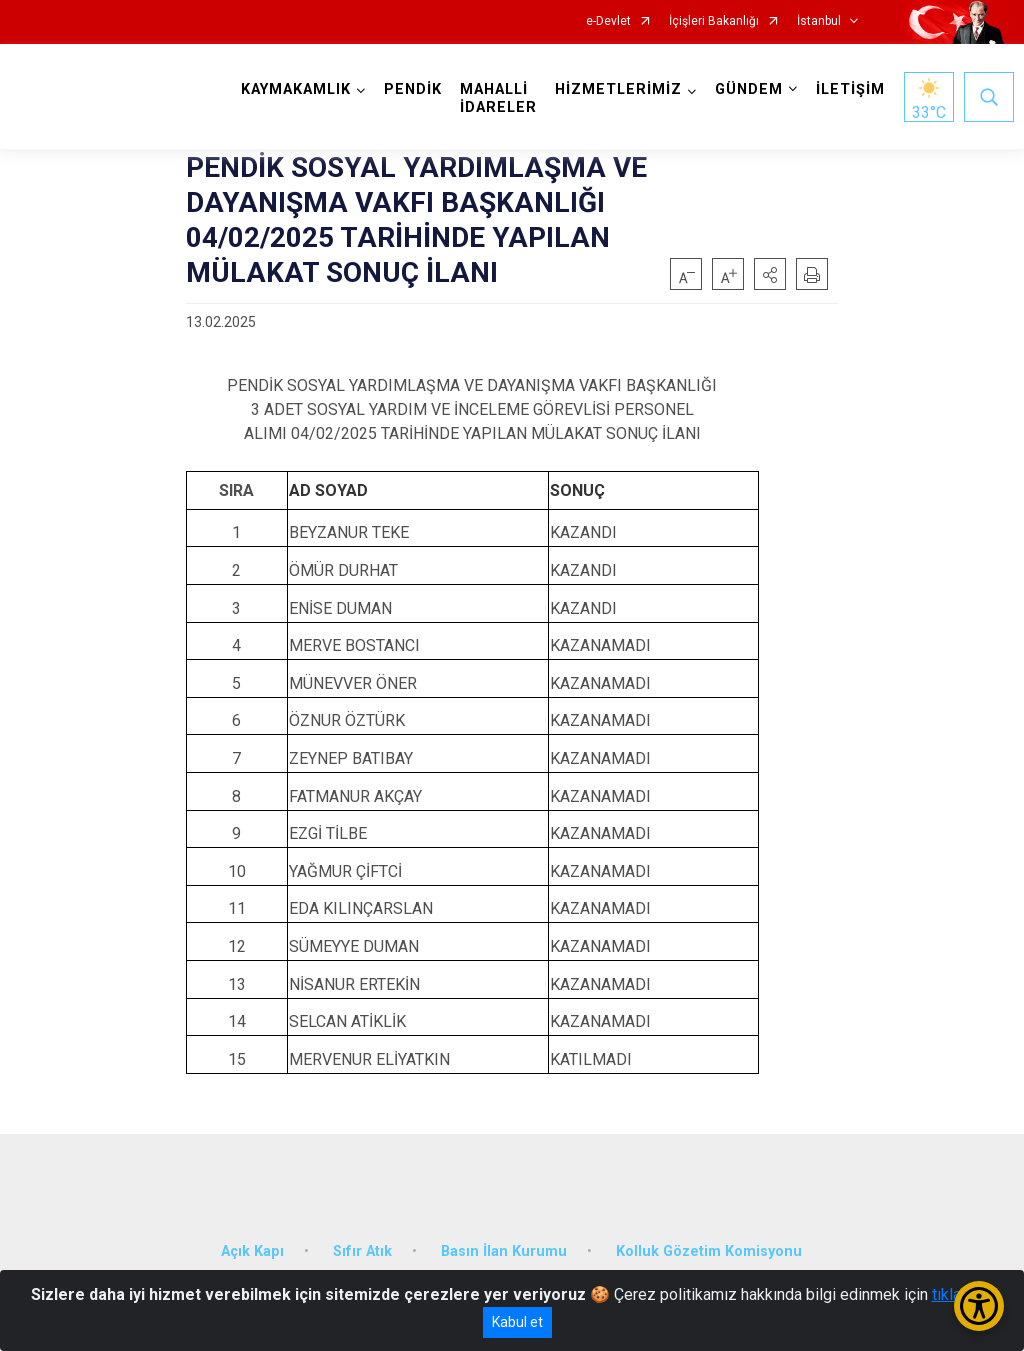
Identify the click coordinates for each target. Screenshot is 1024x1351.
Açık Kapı (252, 1246)
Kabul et (517, 1322)
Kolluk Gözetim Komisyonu (709, 1246)
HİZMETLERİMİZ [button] (620, 89)
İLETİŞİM (852, 89)
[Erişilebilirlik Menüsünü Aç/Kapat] (979, 1306)
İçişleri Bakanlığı (714, 21)
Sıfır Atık (362, 1246)
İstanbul (819, 21)
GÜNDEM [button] (751, 89)
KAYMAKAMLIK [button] (298, 89)
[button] (770, 274)
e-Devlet (608, 21)
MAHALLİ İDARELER (500, 98)
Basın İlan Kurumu (504, 1246)
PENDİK (415, 89)
